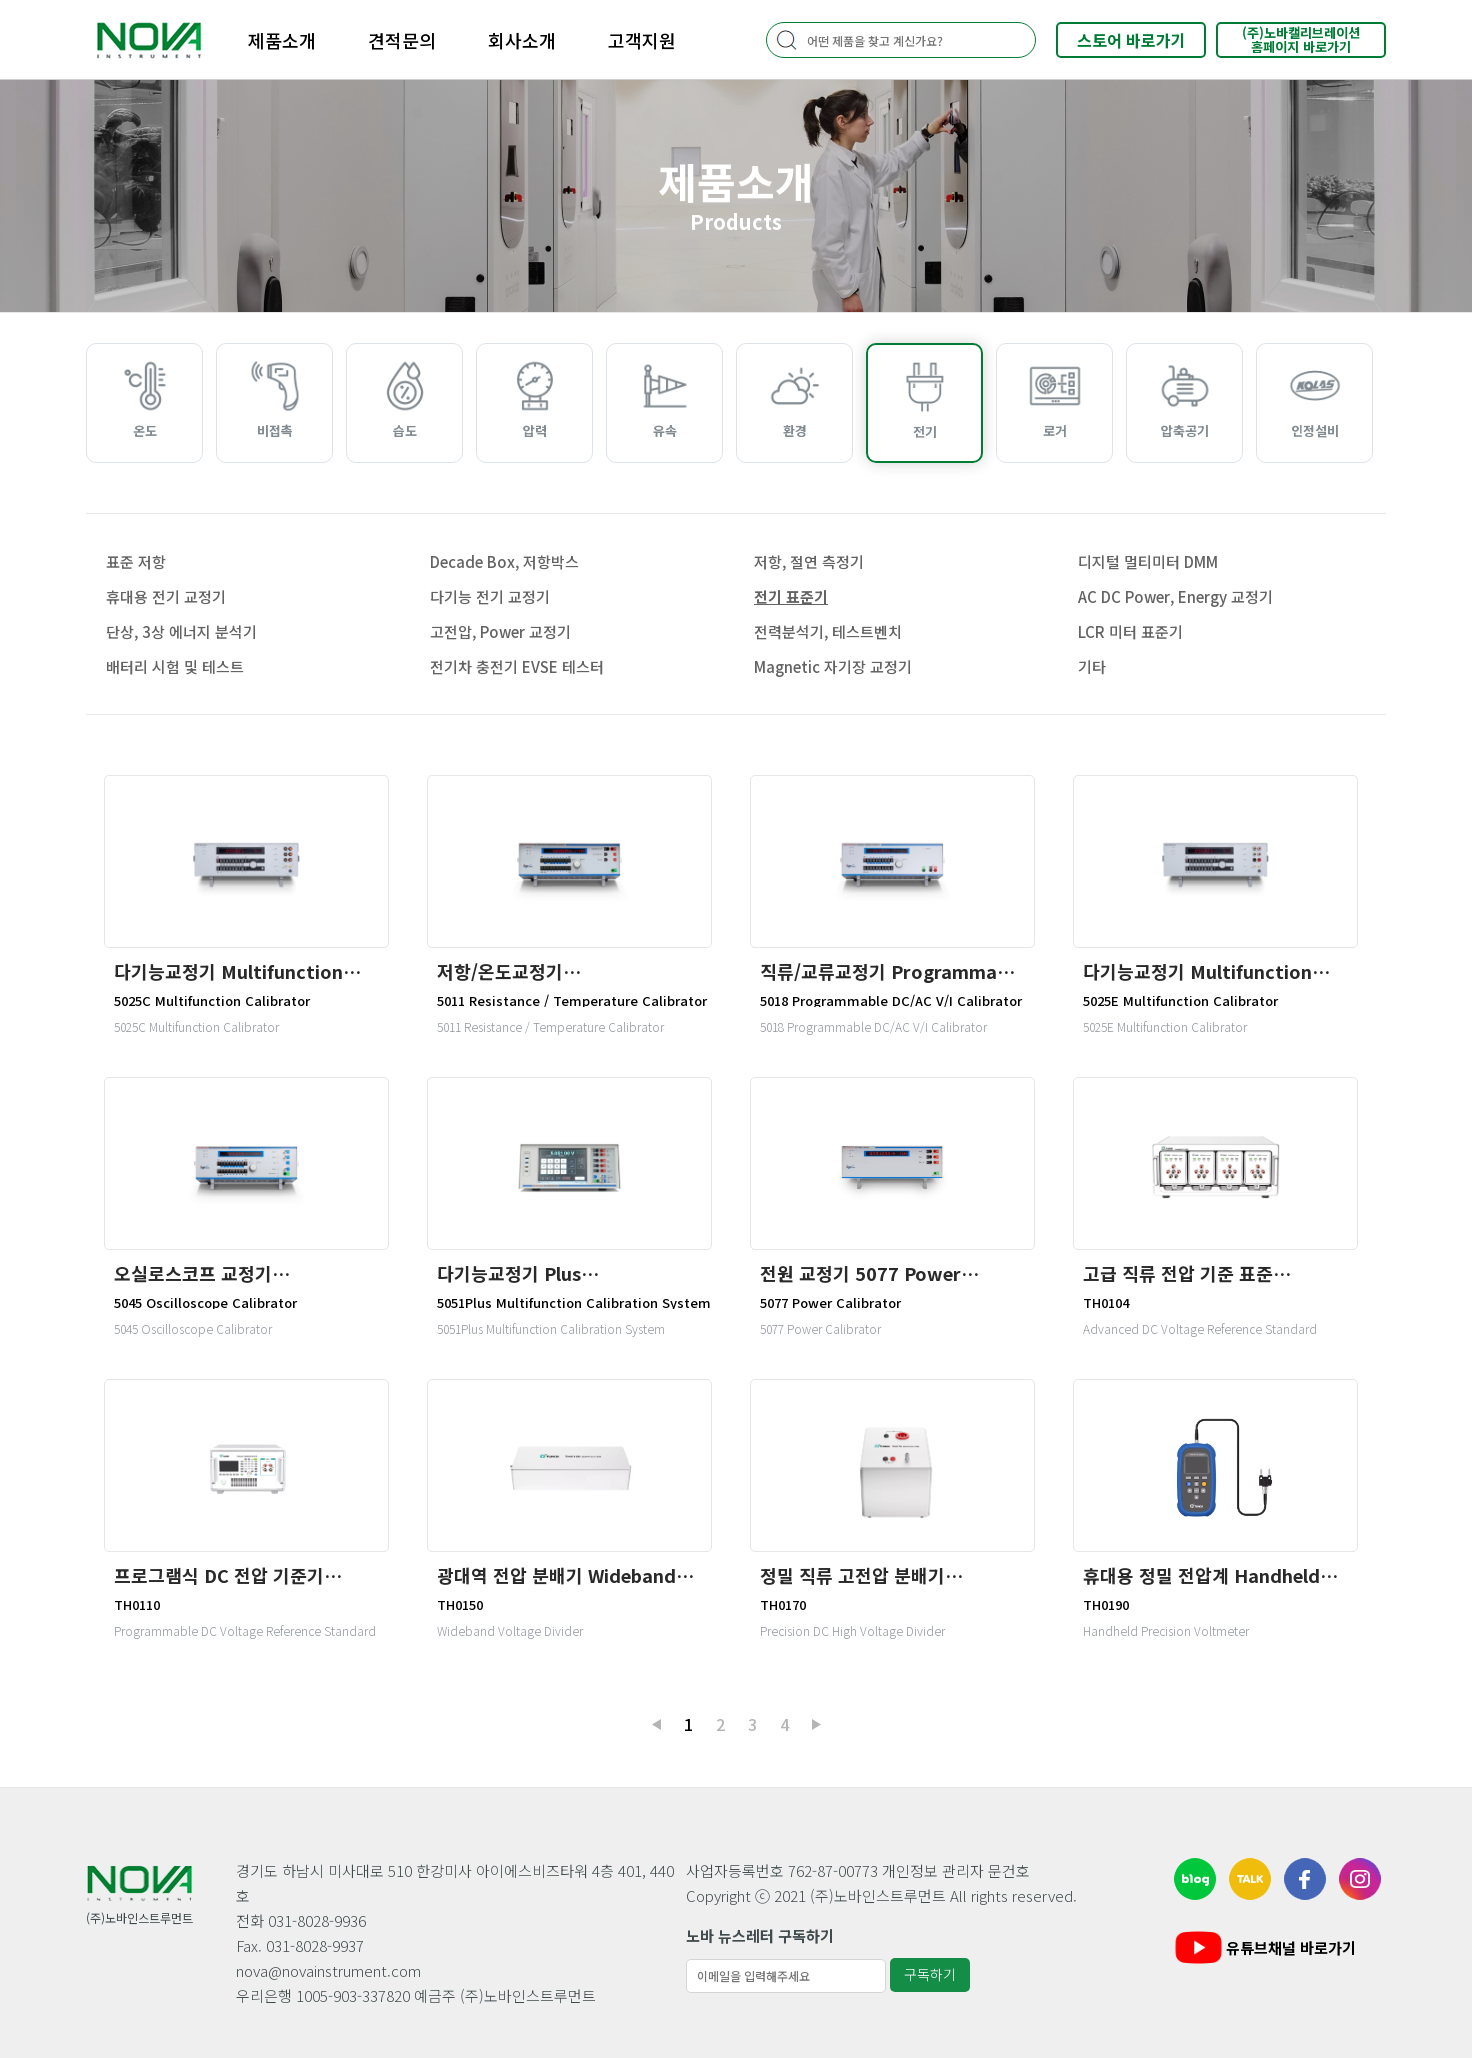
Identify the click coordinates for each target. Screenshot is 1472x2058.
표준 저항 (136, 561)
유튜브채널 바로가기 (1263, 1947)
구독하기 (930, 1974)
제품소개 (282, 40)
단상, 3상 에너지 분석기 (181, 631)
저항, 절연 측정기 (809, 561)
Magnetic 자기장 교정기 (833, 666)
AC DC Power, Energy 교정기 (1175, 596)
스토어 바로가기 (1131, 40)
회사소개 (522, 40)
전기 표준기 (791, 596)
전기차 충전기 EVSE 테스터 (517, 666)
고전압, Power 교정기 (500, 631)
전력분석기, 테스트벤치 (828, 631)
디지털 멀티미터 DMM (1148, 561)
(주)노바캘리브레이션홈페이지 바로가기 (1301, 39)
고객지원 (642, 40)
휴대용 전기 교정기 (166, 596)
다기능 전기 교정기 (490, 596)
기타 (1092, 666)
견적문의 (402, 40)
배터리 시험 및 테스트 (175, 666)
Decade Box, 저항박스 (504, 561)
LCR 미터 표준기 (1130, 631)
